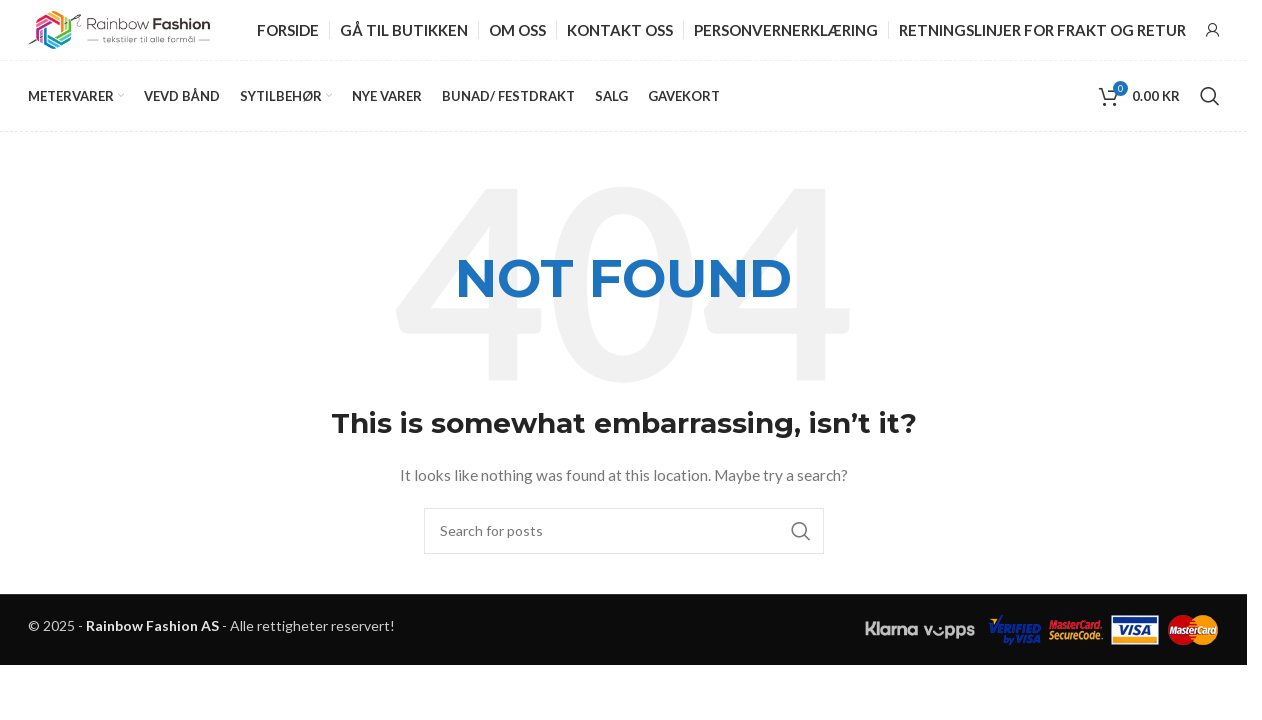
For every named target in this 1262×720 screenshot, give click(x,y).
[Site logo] (119, 28)
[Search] (1210, 96)
